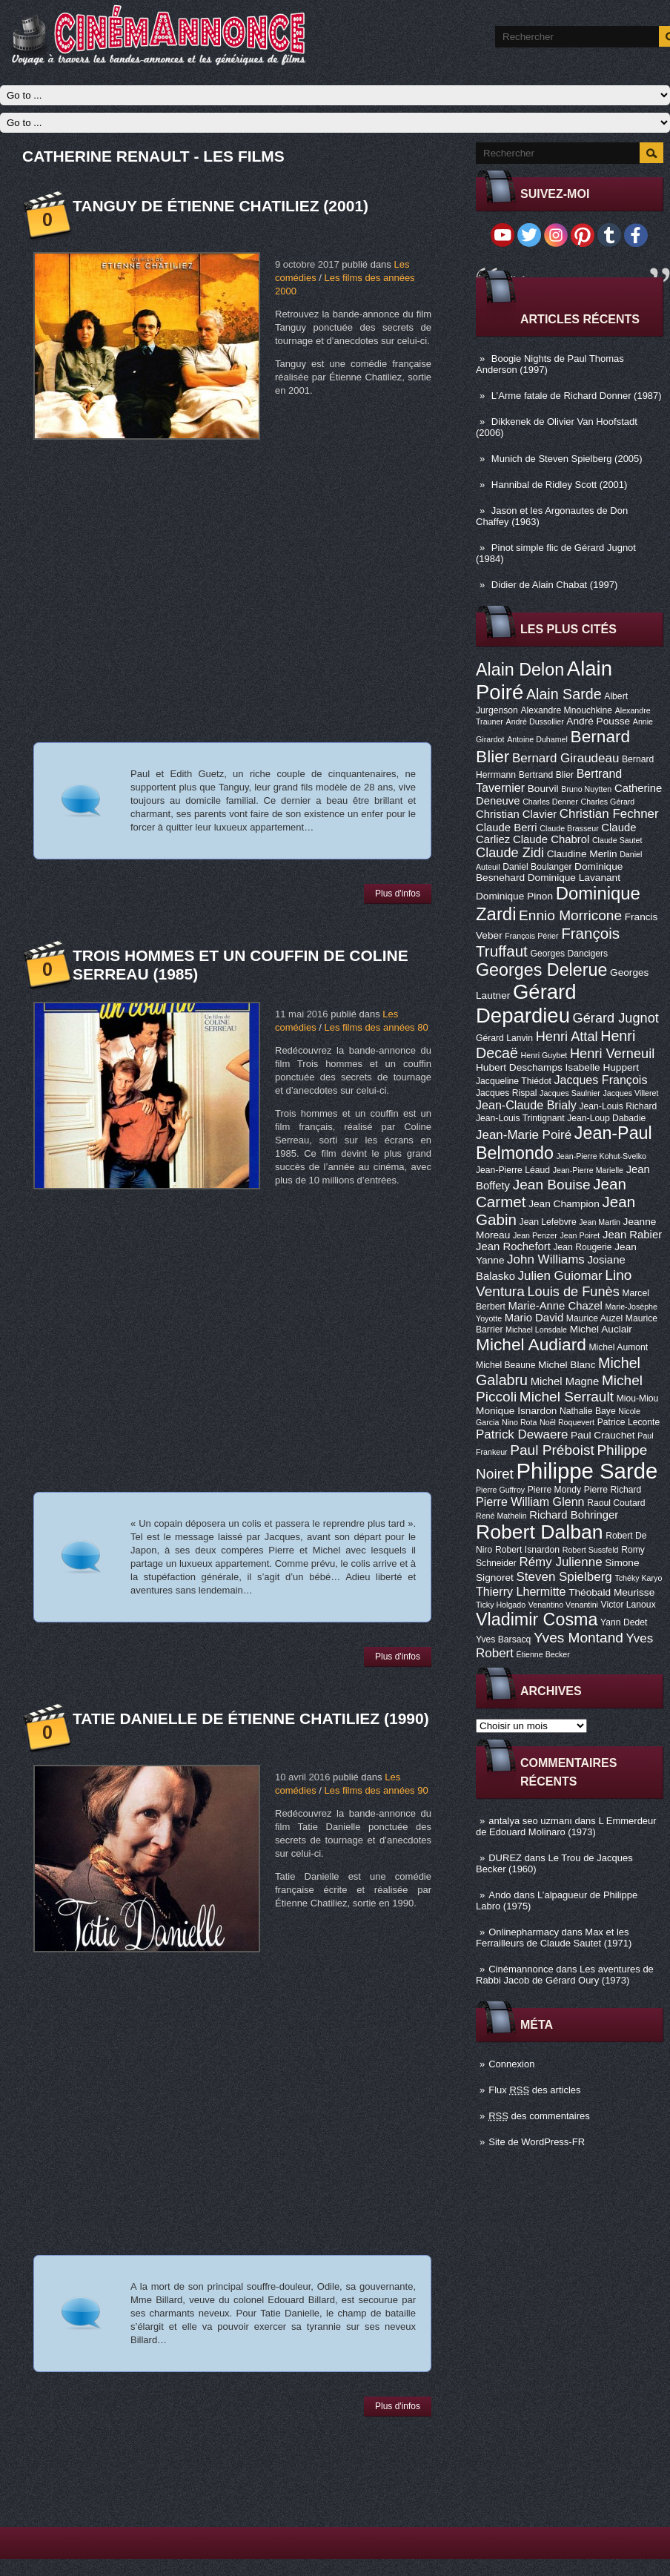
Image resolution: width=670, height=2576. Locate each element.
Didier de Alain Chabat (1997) (554, 584)
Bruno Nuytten (586, 789)
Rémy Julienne (560, 1562)
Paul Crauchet (603, 1435)
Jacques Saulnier (570, 1093)
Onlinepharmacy (523, 1932)
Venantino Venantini (563, 1604)
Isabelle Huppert (602, 1067)
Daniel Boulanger (536, 867)
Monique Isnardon (516, 1410)
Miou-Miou (638, 1398)
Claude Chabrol (551, 839)
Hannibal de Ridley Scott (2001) (559, 484)
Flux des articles (534, 2090)
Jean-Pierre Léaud (513, 1170)
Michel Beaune (505, 1365)
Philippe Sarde (587, 1471)
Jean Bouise (552, 1184)
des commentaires (539, 2115)
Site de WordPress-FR (536, 2141)
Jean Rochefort (513, 1246)
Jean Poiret (580, 1235)
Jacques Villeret (630, 1093)
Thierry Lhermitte (521, 1591)
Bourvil (543, 788)
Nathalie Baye (588, 1411)
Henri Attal (567, 1036)
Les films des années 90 (376, 1790)
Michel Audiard (531, 1344)
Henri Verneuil (612, 1053)
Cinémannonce (520, 1969)
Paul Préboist (552, 1450)
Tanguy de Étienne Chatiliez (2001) (220, 205)
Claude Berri (506, 827)
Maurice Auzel (594, 1318)
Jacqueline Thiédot (513, 1081)
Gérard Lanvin (504, 1038)
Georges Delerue (541, 970)
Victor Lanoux (628, 1604)
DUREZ (505, 1857)
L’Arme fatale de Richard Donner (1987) (576, 395)
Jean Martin (599, 1222)
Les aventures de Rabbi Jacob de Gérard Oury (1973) (565, 1975)
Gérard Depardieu (526, 1003)
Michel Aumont (618, 1347)
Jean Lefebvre (548, 1222)
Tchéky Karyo (638, 1577)
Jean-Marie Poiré (523, 1135)
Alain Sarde (564, 694)
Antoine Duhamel (537, 739)
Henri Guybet (544, 1055)
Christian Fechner (609, 814)
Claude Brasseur (569, 828)
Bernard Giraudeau (565, 758)
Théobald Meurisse (611, 1592)
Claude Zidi (510, 852)
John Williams (546, 1259)
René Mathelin (501, 1515)
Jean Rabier (632, 1235)
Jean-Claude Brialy (526, 1105)
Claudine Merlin (582, 853)
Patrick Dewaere (522, 1434)
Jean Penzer (535, 1235)
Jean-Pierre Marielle (588, 1170)
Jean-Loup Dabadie (606, 1118)
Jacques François (600, 1079)
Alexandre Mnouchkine (566, 710)
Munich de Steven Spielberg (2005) (567, 458)
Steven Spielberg (564, 1577)
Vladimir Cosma (536, 1619)
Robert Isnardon (527, 1550)
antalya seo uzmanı (530, 1820)
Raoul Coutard (616, 1503)
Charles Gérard (607, 801)
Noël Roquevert (567, 1422)
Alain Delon (520, 669)
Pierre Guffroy (500, 1489)
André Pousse (598, 721)
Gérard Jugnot (616, 1018)
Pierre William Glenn (530, 1501)
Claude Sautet (617, 840)
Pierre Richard (613, 1489)
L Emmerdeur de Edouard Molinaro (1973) (566, 1826)
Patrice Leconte (628, 1422)
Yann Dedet (623, 1622)
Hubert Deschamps (519, 1067)
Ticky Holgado (500, 1604)
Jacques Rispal (506, 1093)
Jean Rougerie (583, 1247)
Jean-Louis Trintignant (520, 1118)
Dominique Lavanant (574, 877)
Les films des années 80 (376, 1027)
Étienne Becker (543, 1654)
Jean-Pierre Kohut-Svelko (601, 1156)
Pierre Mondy (554, 1489)
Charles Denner (550, 801)
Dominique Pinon (514, 896)
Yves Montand (578, 1637)
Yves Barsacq (503, 1639)
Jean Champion (564, 1203)
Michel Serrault (567, 1396)
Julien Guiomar (560, 1276)
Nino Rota (519, 1422)
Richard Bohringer (573, 1515)
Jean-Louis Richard (618, 1106)
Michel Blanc (566, 1364)
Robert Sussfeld (591, 1549)
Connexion (511, 2064)
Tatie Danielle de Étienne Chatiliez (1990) (251, 1718)
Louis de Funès (573, 1291)
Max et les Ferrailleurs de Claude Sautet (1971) (553, 1937)
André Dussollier (535, 721)
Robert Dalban (539, 1532)
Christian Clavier (516, 814)
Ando (499, 1894)
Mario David (534, 1318)
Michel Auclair (601, 1329)
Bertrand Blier (546, 775)
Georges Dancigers (569, 953)
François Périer (531, 935)
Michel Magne (565, 1381)
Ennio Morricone (570, 915)
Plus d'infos (397, 893)
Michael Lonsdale (536, 1329)
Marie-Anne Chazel (555, 1306)
